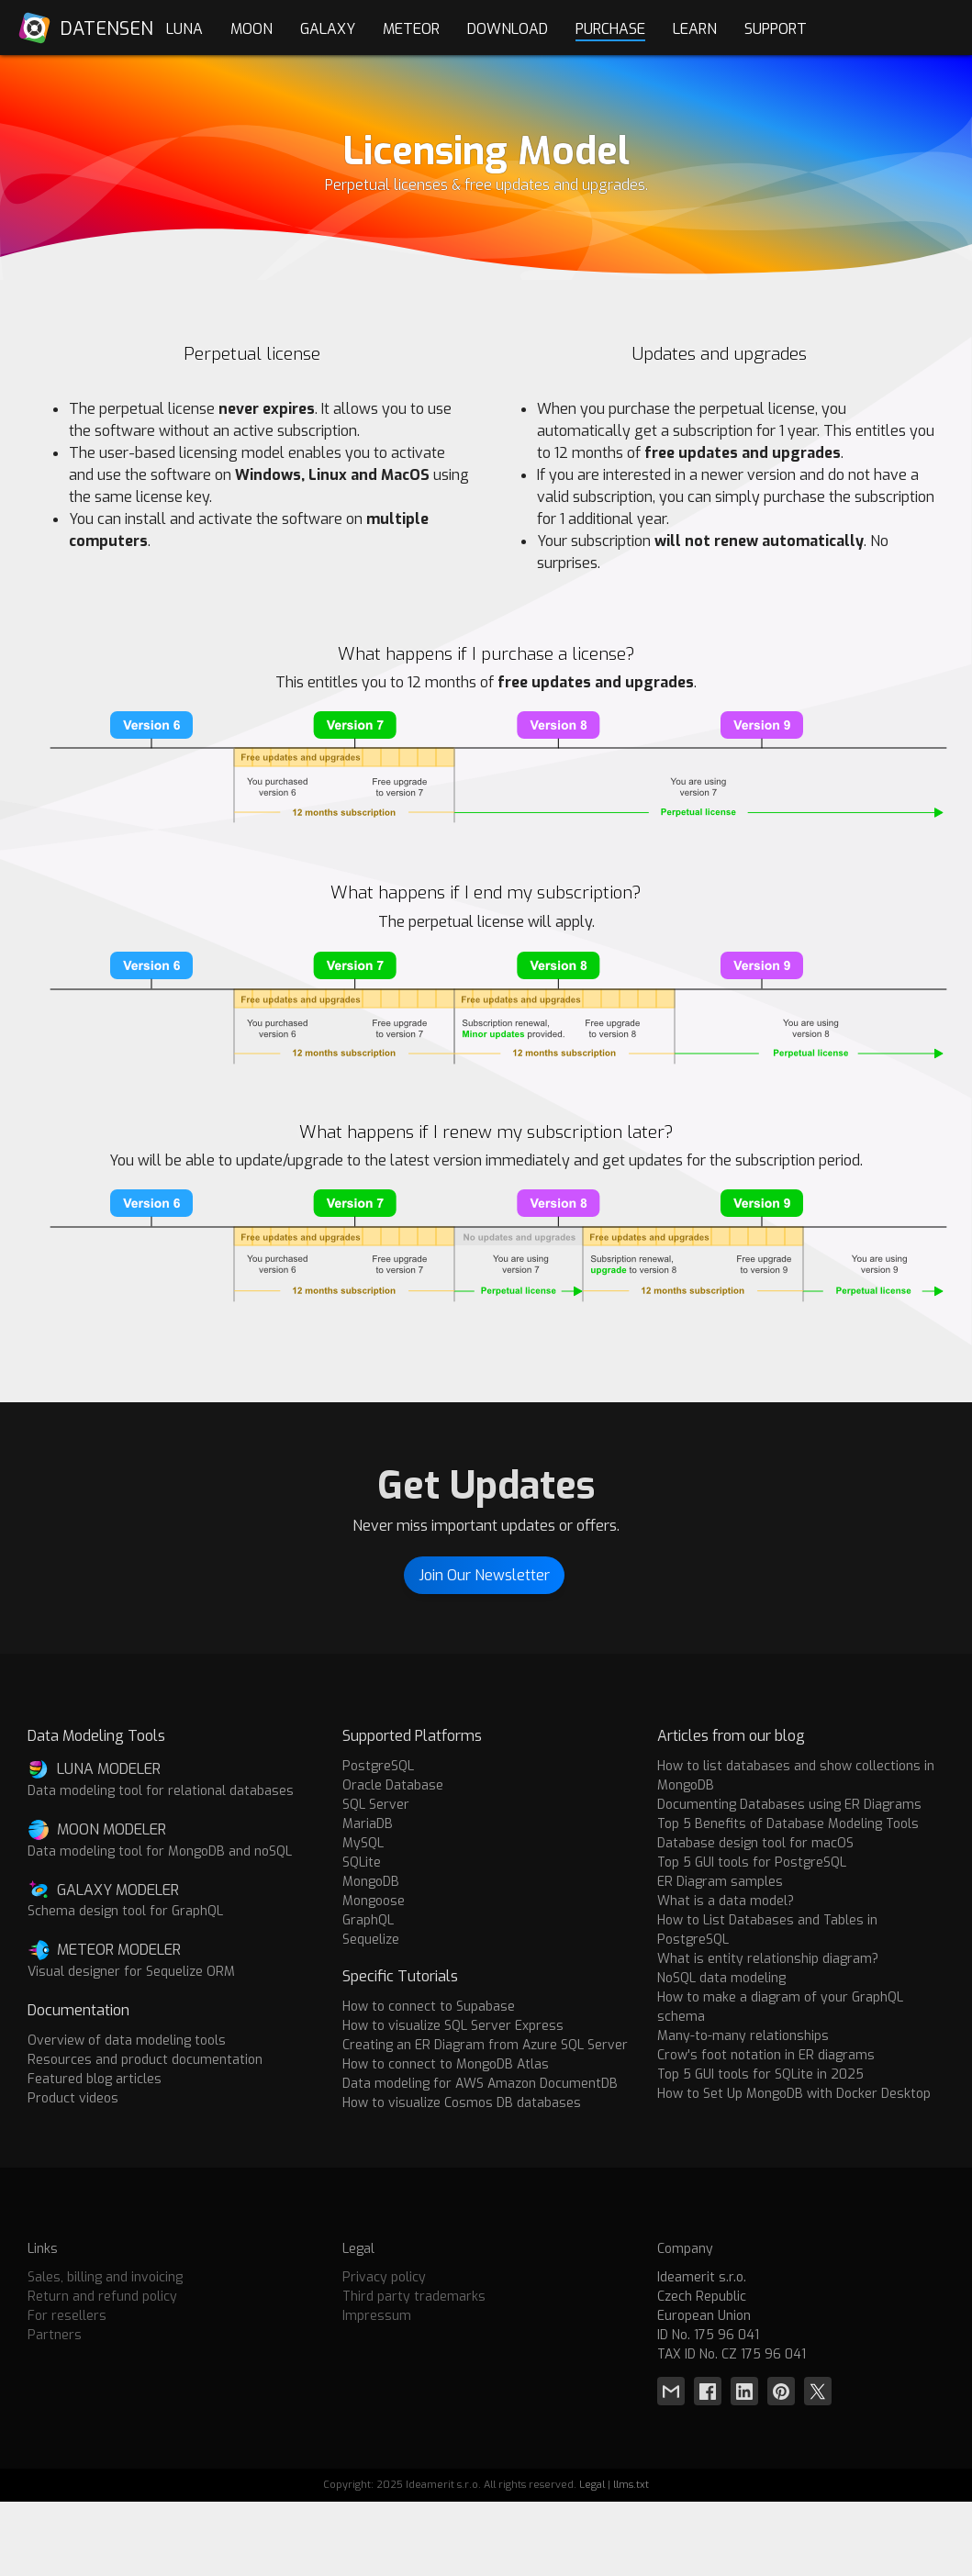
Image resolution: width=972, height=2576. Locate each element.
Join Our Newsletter (484, 1575)
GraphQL (368, 1920)
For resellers (67, 2316)
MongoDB (370, 1881)
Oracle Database (392, 1785)
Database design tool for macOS (755, 1843)
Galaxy (327, 29)
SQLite (361, 1862)
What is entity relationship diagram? (767, 1959)
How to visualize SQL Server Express (453, 2026)
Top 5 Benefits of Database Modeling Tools (788, 1824)
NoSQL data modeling (721, 1978)
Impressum (376, 2316)
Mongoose (373, 1901)
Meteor (411, 29)
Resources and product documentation (145, 2060)
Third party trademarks (414, 2296)
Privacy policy (384, 2277)
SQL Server (375, 1804)
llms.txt (631, 2485)
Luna (184, 29)
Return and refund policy (102, 2296)
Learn (695, 29)
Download (507, 29)
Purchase (610, 29)
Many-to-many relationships (743, 2036)
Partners (55, 2335)
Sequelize (370, 1939)
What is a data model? (725, 1901)
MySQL (363, 1843)
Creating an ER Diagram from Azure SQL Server (485, 2045)
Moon (251, 29)
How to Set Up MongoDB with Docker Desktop (794, 2093)
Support (775, 29)
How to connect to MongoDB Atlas (445, 2064)
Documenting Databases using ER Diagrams (789, 1804)
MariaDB (367, 1824)
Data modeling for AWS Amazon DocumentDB (480, 2083)
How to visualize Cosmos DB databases (461, 2103)
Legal (592, 2485)
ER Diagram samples (720, 1881)
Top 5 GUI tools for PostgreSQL (751, 1862)
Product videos (73, 2098)
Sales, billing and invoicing (105, 2277)
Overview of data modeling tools (127, 2040)
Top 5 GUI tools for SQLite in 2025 (760, 2074)
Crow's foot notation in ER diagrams (766, 2055)
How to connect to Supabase (428, 2006)
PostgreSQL (378, 1766)
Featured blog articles (95, 2079)
